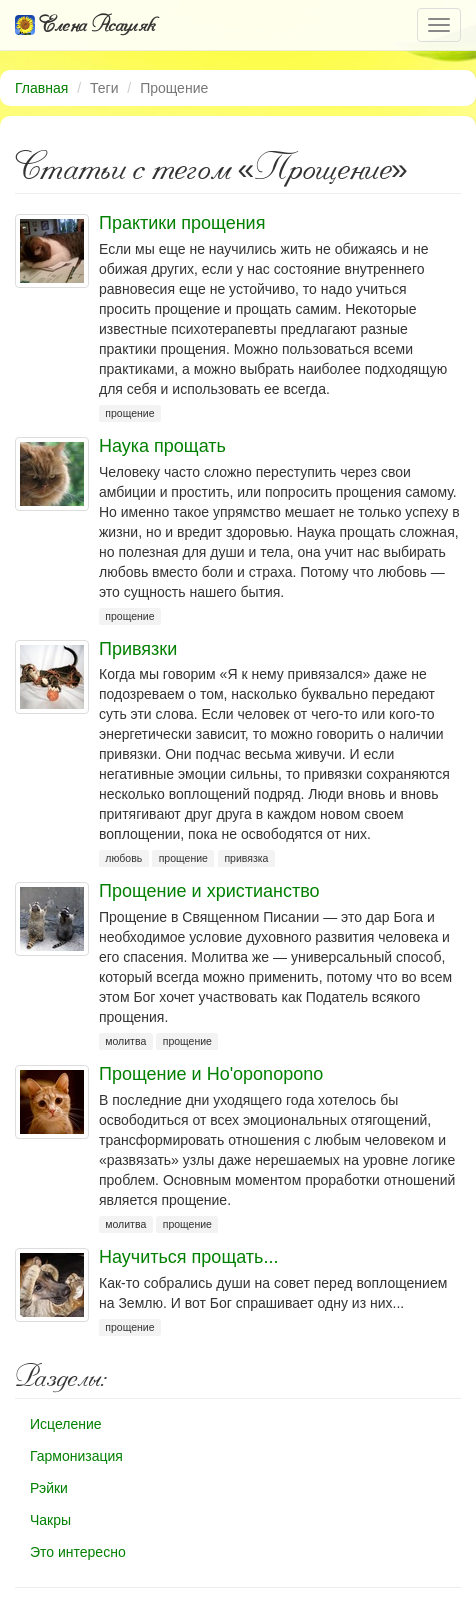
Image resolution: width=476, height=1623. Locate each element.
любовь (123, 858)
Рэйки (49, 1488)
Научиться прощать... (188, 1257)
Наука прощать (162, 446)
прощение (129, 413)
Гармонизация (76, 1456)
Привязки (138, 649)
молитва (125, 1041)
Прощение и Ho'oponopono (211, 1074)
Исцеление (66, 1424)
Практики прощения (182, 223)
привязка (246, 858)
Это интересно (78, 1552)
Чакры (50, 1520)
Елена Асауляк (85, 24)
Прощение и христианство (209, 891)
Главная (41, 88)
